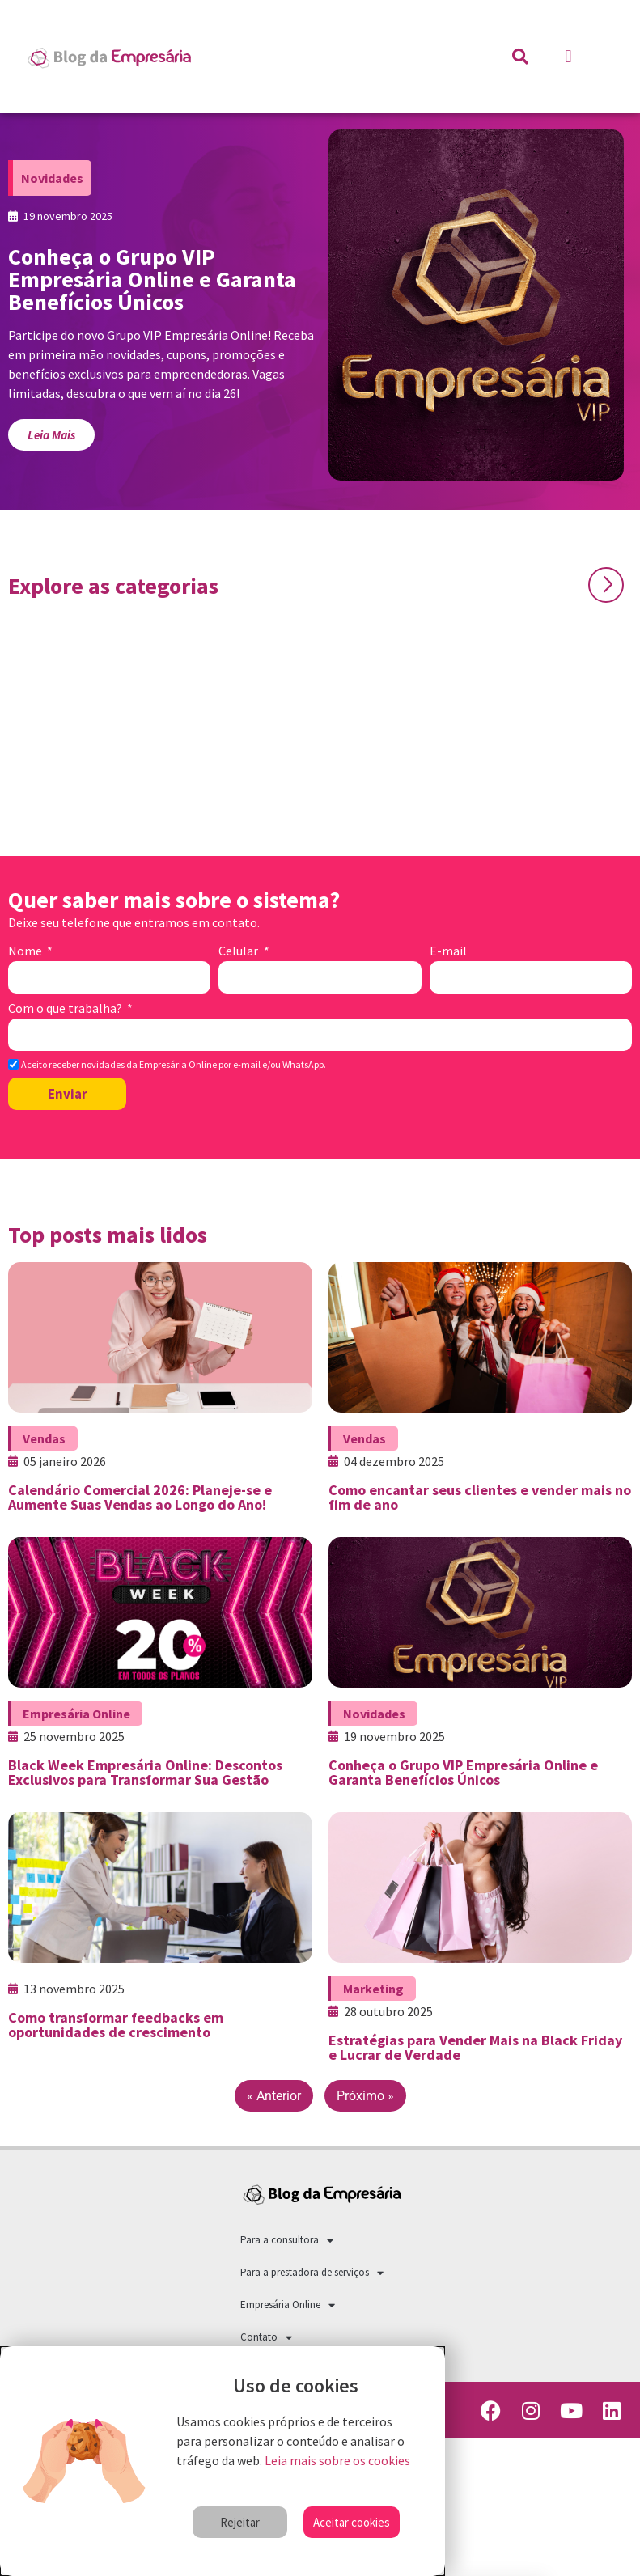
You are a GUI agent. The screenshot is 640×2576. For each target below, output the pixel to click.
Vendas (44, 1438)
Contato (266, 2337)
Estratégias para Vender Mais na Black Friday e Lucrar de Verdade (475, 2047)
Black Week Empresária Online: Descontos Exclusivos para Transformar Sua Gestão (145, 1772)
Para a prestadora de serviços (312, 2273)
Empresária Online (76, 1713)
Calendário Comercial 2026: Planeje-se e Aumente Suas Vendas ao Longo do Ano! (140, 1497)
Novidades (52, 178)
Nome (26, 951)
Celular (239, 951)
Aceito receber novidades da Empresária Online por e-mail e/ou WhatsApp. (173, 1065)
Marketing (373, 1989)
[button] (568, 57)
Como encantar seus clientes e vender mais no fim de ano (479, 1497)
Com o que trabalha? (66, 1009)
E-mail (448, 951)
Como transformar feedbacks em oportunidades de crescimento (115, 2024)
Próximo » (365, 2096)
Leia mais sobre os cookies (337, 2460)
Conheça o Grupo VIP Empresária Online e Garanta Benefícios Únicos (463, 1772)
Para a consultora (286, 2240)
